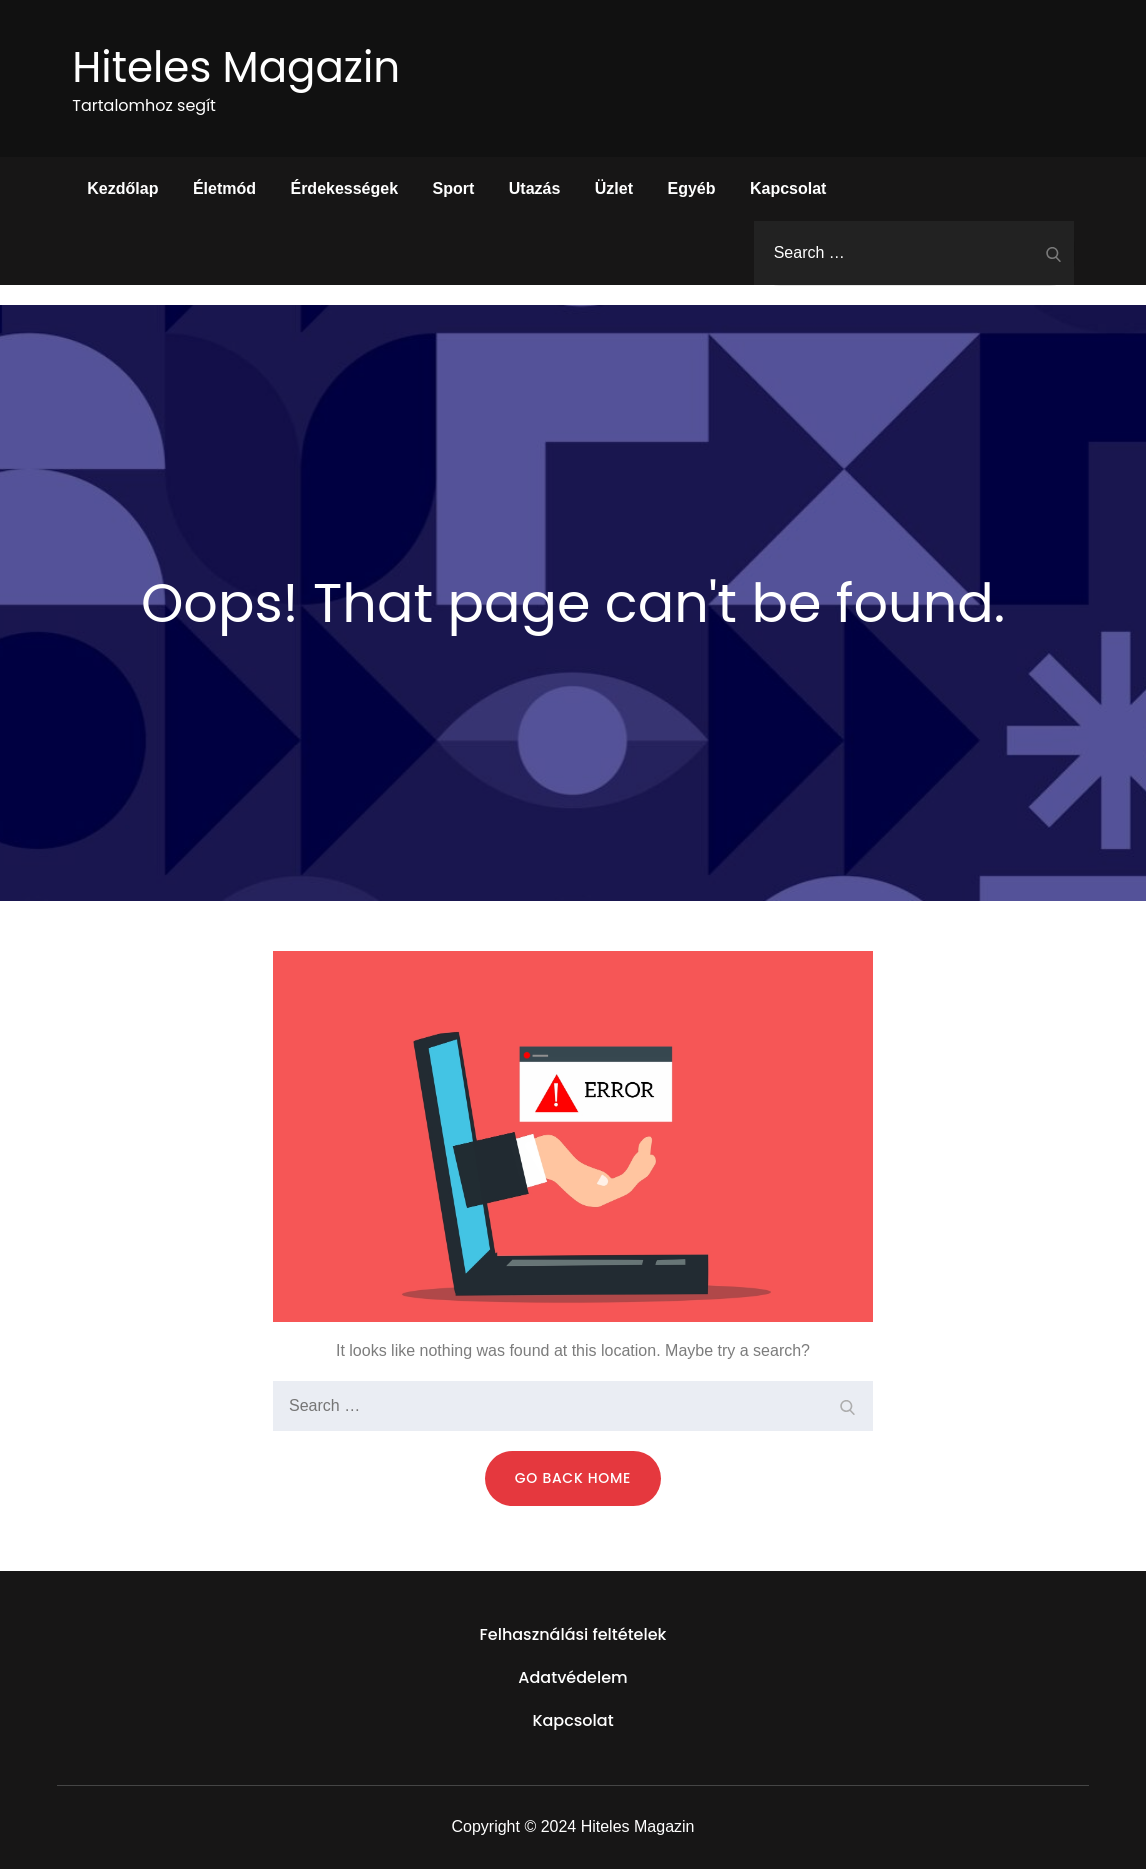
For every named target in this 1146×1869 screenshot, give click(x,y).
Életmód (224, 188)
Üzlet (614, 188)
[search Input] (914, 253)
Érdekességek (344, 188)
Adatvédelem (572, 1677)
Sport (454, 188)
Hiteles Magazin (236, 67)
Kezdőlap (122, 188)
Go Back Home (573, 1478)
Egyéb (692, 188)
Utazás (535, 188)
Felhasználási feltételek (573, 1634)
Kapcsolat (788, 188)
